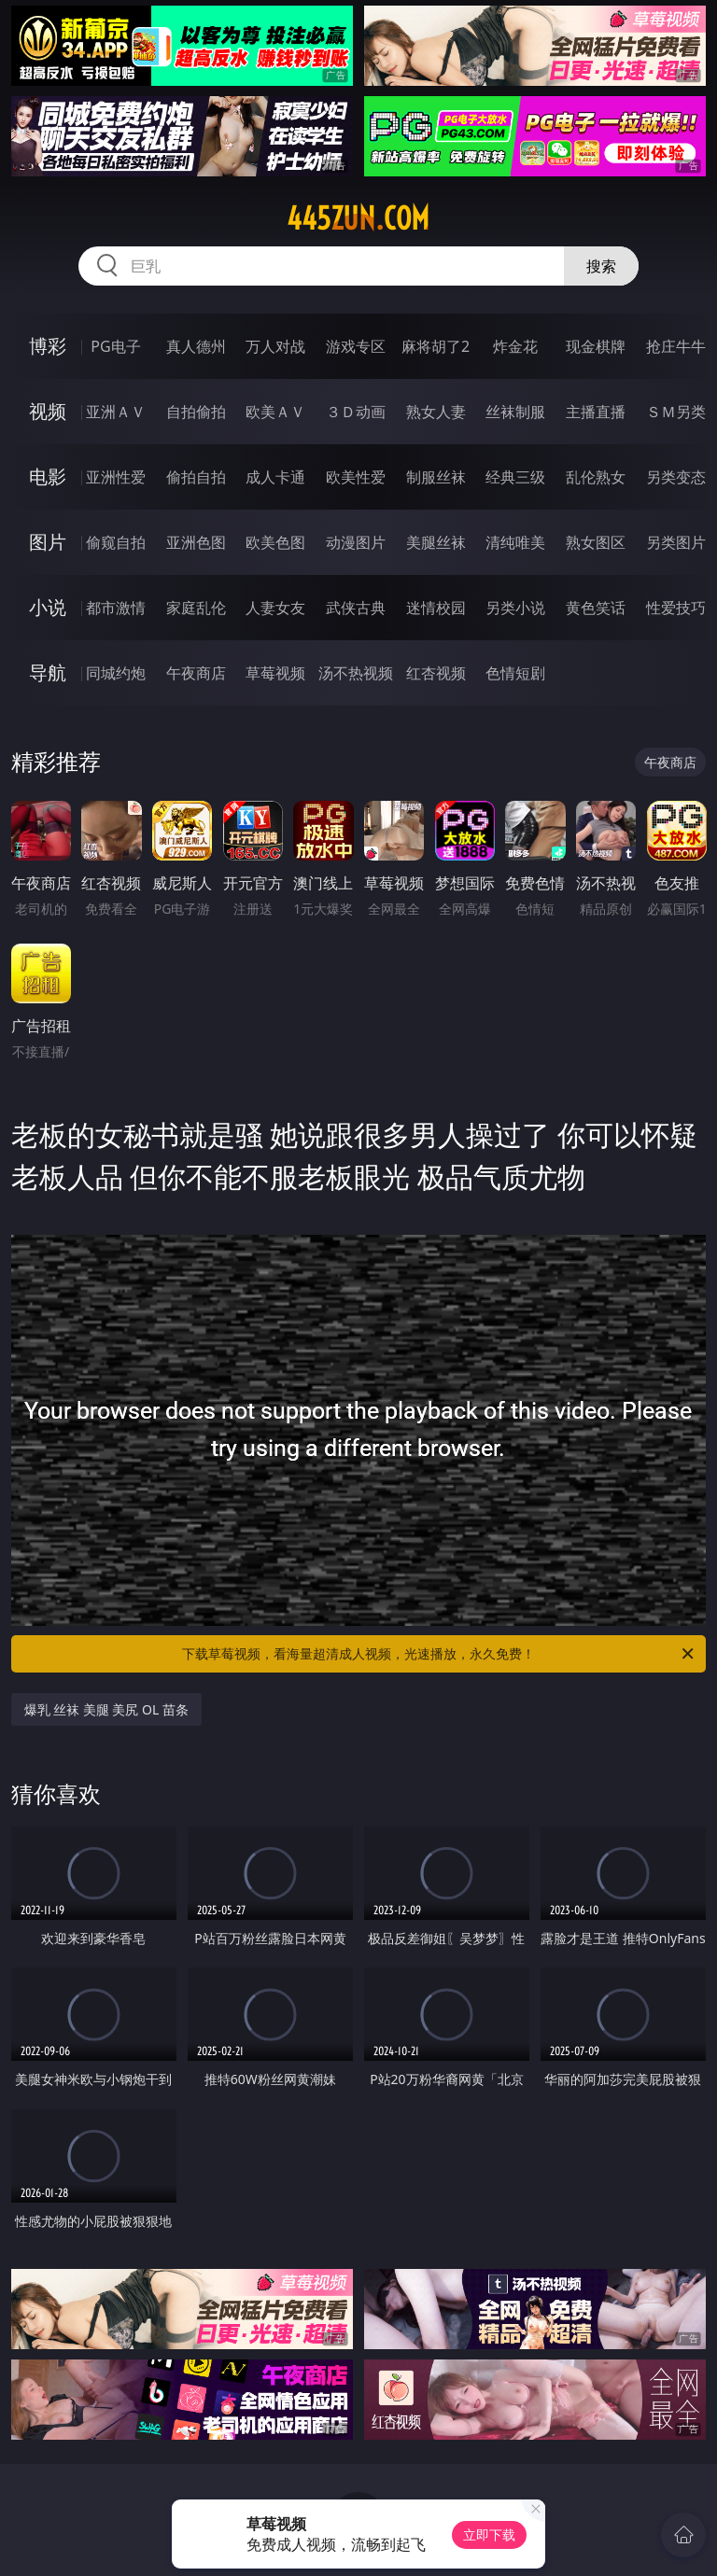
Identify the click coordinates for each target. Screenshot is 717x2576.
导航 (47, 672)
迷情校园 (436, 607)
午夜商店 (196, 673)
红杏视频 (436, 673)
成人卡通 (275, 477)
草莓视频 (275, 673)
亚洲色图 (196, 542)
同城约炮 (116, 673)
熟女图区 (596, 542)
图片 (47, 541)
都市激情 (116, 607)
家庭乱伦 (196, 607)
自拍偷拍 (196, 411)
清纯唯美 (515, 542)
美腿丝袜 (436, 542)
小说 (47, 607)
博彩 (47, 345)
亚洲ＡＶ (116, 411)
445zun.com (358, 218)
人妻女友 (275, 607)
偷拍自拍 (196, 477)
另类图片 (676, 542)
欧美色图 (275, 542)
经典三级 (515, 477)
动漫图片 (356, 542)
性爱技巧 (676, 607)
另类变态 (676, 477)
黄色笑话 (596, 607)
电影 (47, 476)
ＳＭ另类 (676, 411)
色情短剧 (515, 673)
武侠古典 (356, 607)
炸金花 (515, 346)
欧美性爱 (356, 477)
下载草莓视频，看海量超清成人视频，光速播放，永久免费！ (439, 1654)
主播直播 (596, 411)
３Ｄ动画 (356, 411)
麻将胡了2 (435, 346)
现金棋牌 (596, 346)
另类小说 (515, 607)
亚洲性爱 (116, 477)
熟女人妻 (436, 411)
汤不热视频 (355, 673)
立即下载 (489, 2534)
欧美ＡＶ (275, 411)
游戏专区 (356, 346)
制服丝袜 (436, 477)
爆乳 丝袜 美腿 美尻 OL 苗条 (106, 1709)
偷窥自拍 (116, 542)
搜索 (601, 266)
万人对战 (275, 346)
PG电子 (115, 346)
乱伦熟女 (596, 477)
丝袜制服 (515, 411)
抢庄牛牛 (676, 346)
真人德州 (196, 346)
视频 (47, 411)
